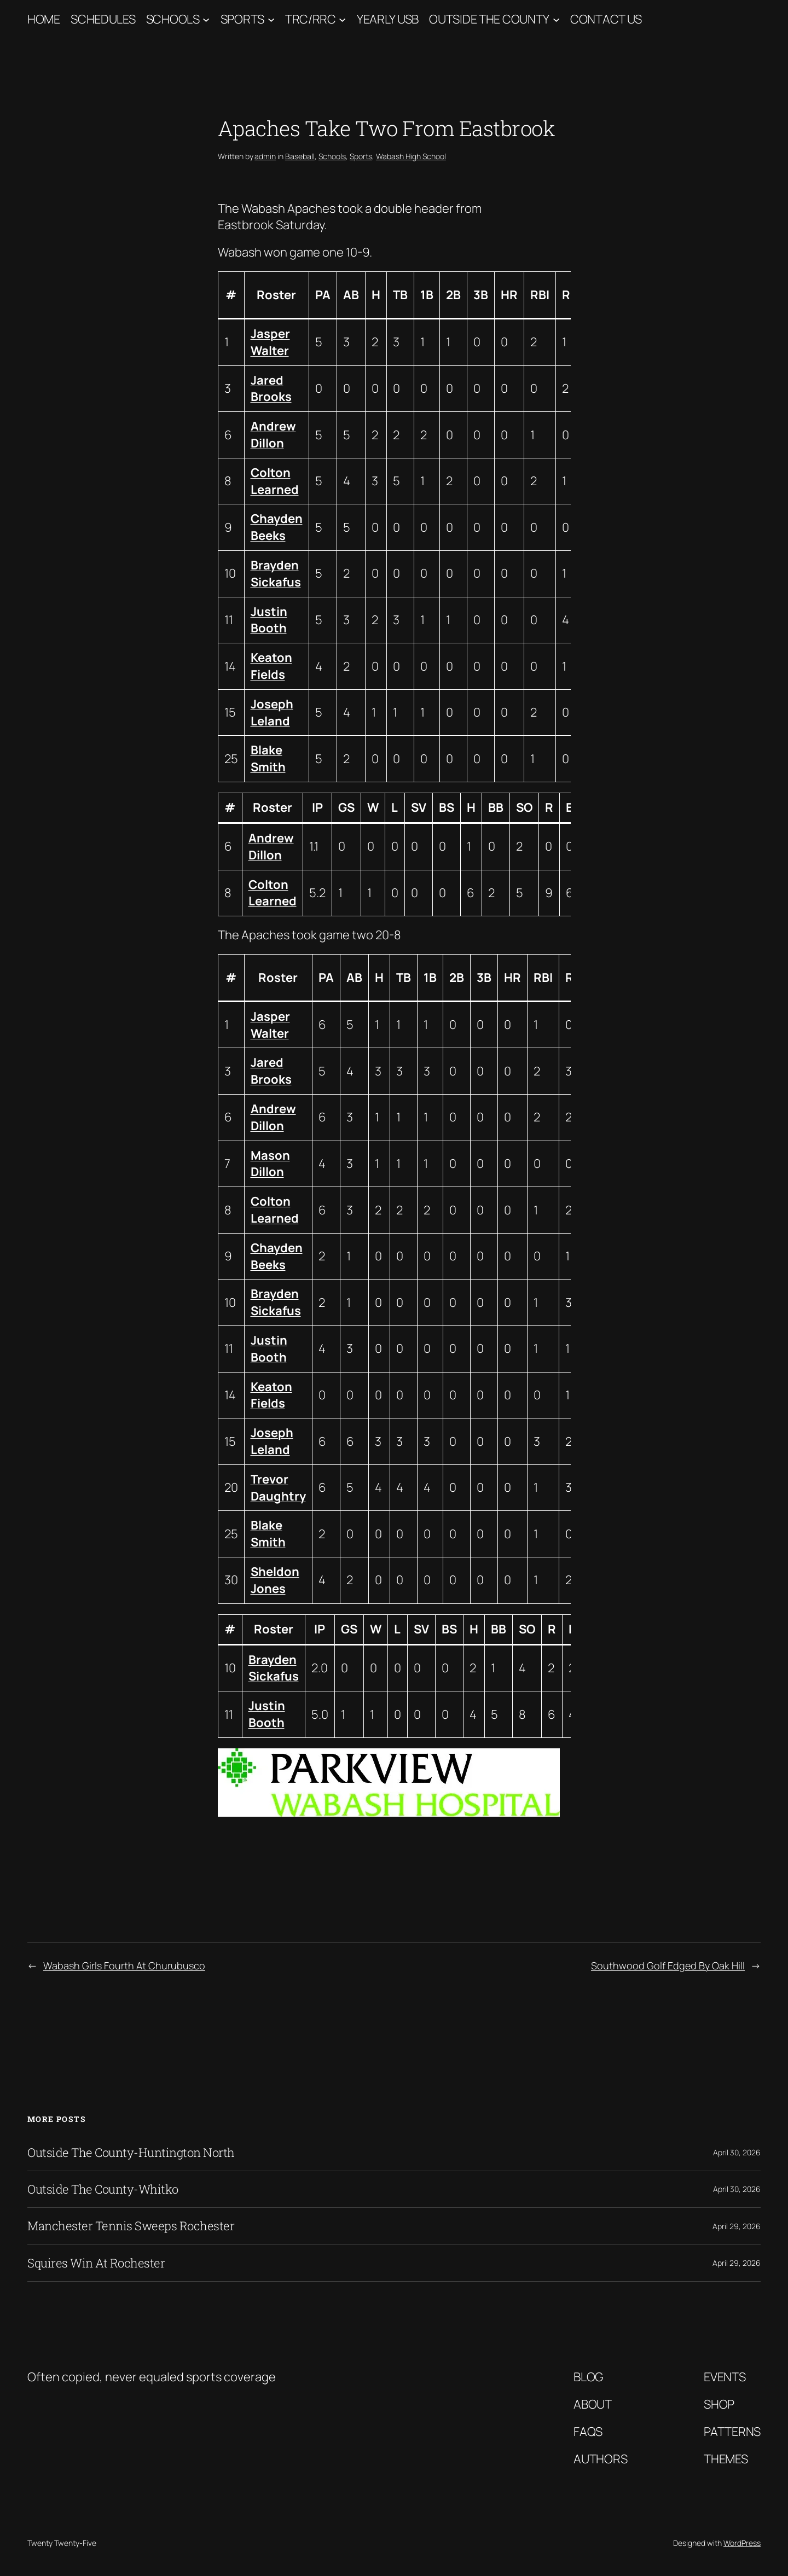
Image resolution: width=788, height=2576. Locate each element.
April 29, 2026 (736, 2226)
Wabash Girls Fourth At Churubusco (124, 1965)
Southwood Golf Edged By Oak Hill (668, 1965)
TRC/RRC (310, 19)
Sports (242, 19)
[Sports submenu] (271, 19)
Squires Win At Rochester (96, 2263)
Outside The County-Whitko (102, 2189)
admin (265, 156)
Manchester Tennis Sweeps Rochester (130, 2226)
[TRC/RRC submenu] (342, 19)
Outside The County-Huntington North (131, 2152)
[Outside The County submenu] (556, 19)
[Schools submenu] (206, 19)
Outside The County (489, 19)
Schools (173, 19)
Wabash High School (411, 156)
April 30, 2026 (737, 2152)
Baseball (300, 156)
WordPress (742, 2543)
